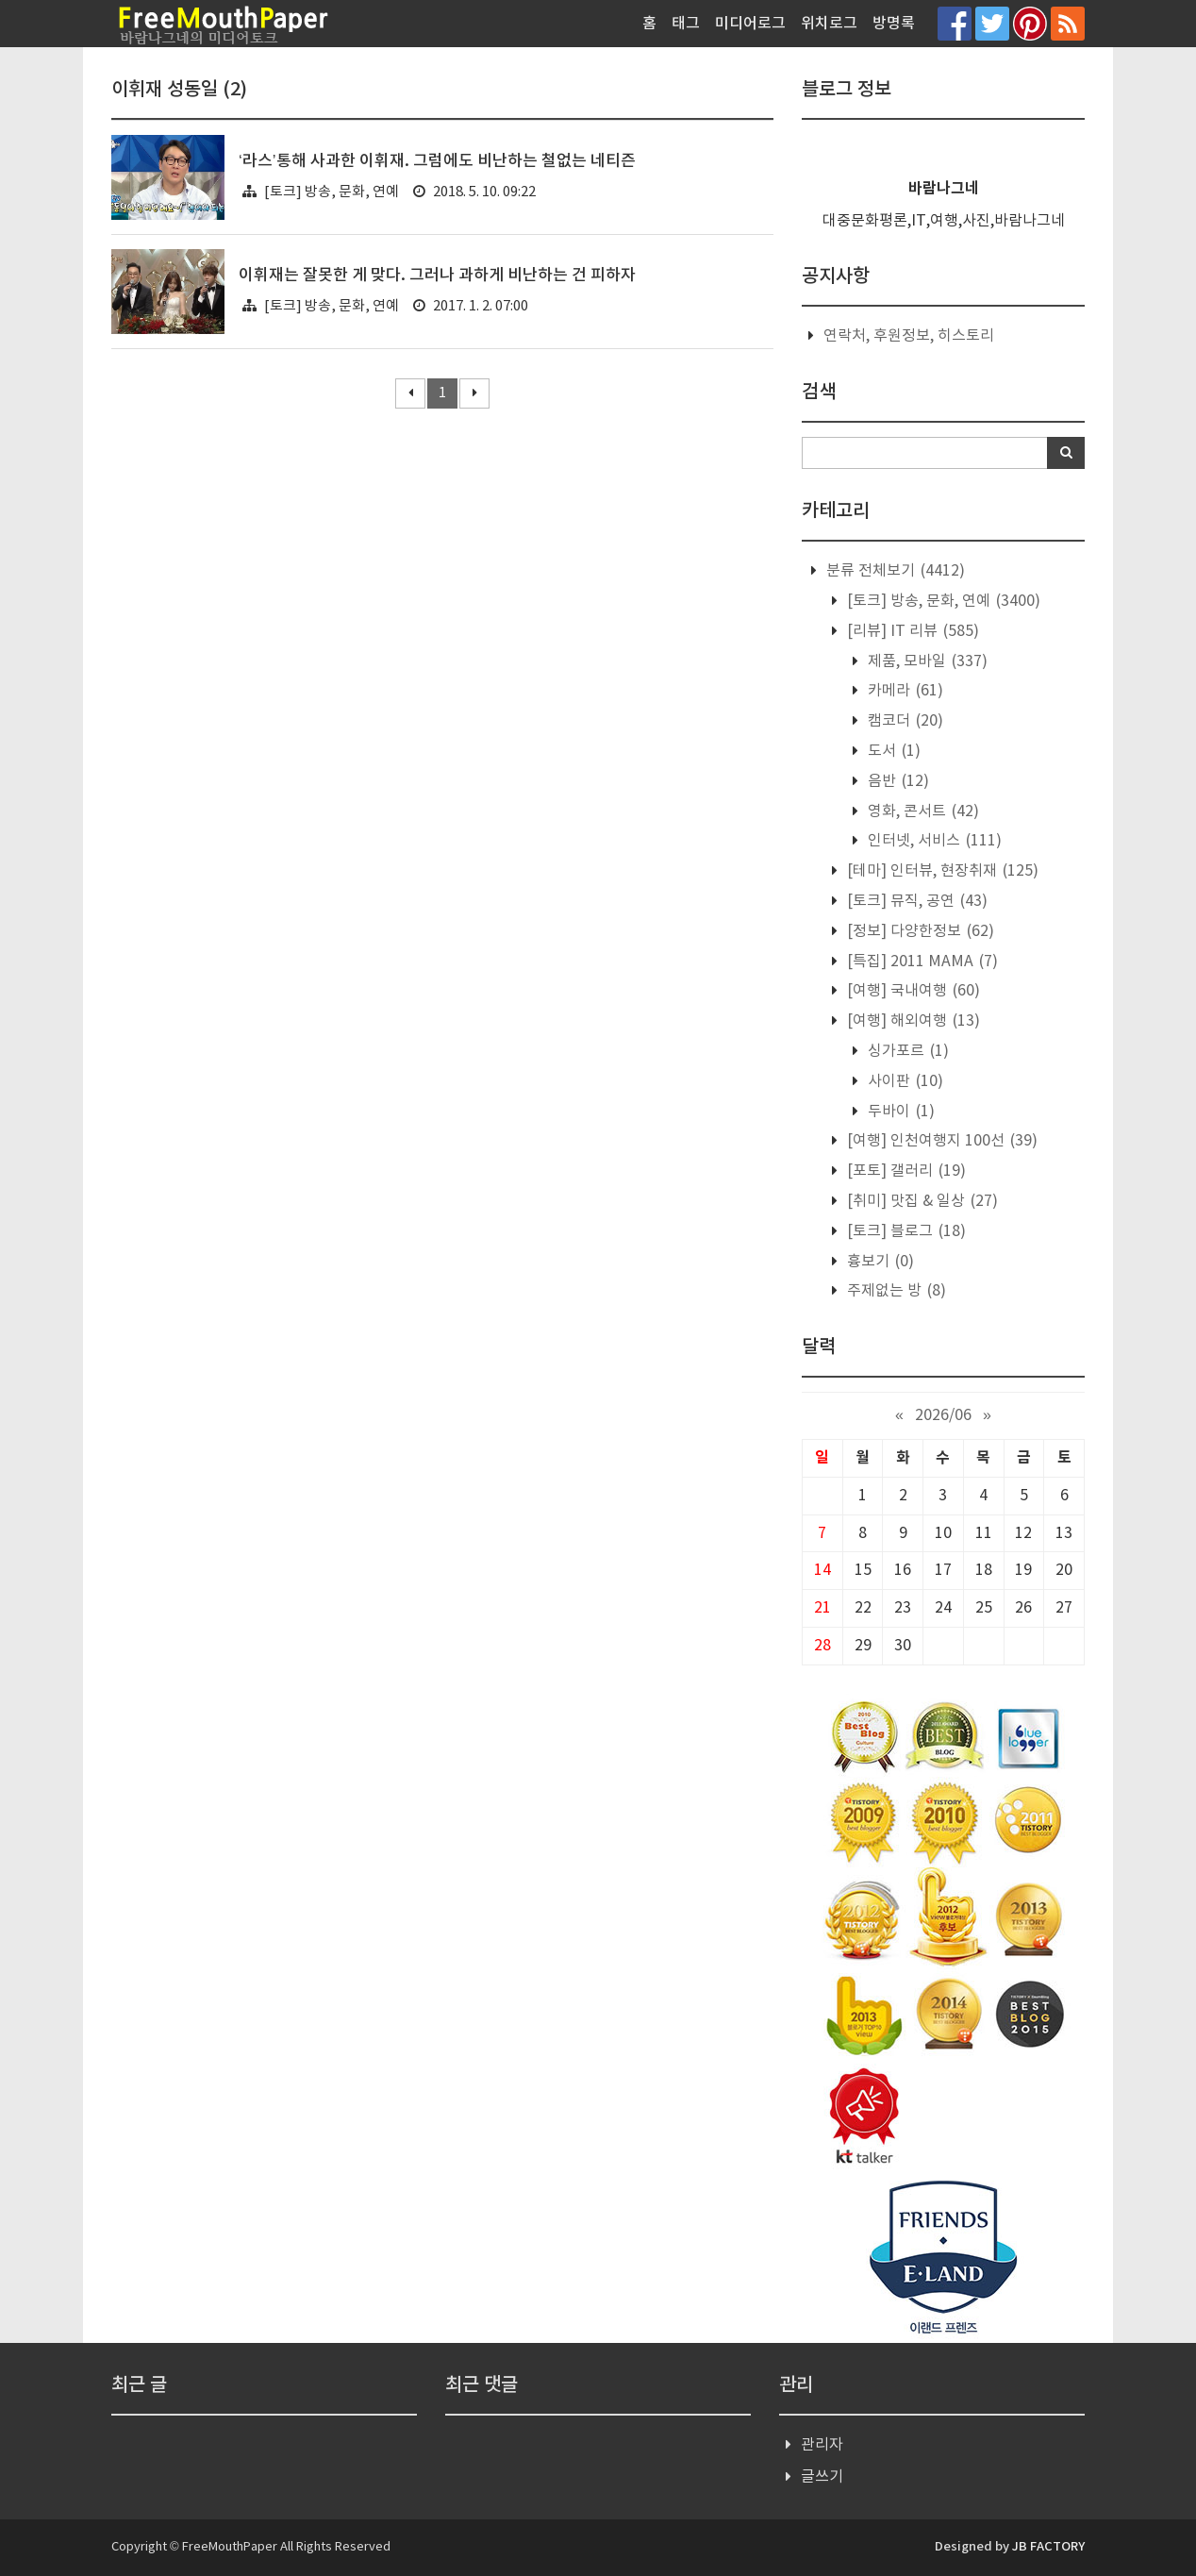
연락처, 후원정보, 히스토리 (908, 335)
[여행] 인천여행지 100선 (940, 1140)
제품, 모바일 (926, 661)
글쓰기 (822, 2476)
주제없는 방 (894, 1290)
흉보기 (878, 1261)
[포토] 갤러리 (904, 1171)
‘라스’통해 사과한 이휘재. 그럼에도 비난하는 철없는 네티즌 (437, 161)
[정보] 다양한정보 (918, 931)
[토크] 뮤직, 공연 (915, 901)
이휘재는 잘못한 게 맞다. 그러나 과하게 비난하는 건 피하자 (437, 275)
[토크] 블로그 (904, 1231)
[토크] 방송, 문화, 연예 (331, 192)
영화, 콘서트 (921, 811)
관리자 (822, 2444)
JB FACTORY (1048, 2546)
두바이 (899, 1111)
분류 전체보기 (893, 570)
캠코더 (903, 720)
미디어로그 (750, 23)
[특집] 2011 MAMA (920, 961)
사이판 (903, 1081)
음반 (896, 781)
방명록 (893, 23)
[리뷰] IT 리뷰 (911, 631)
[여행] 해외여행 (911, 1020)
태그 (686, 23)
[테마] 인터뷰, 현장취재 (940, 870)
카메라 (903, 690)
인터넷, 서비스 (933, 840)
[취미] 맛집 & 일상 (920, 1201)
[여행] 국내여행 (911, 990)
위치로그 (829, 23)
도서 (892, 751)
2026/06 (943, 1415)
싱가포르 (906, 1051)
